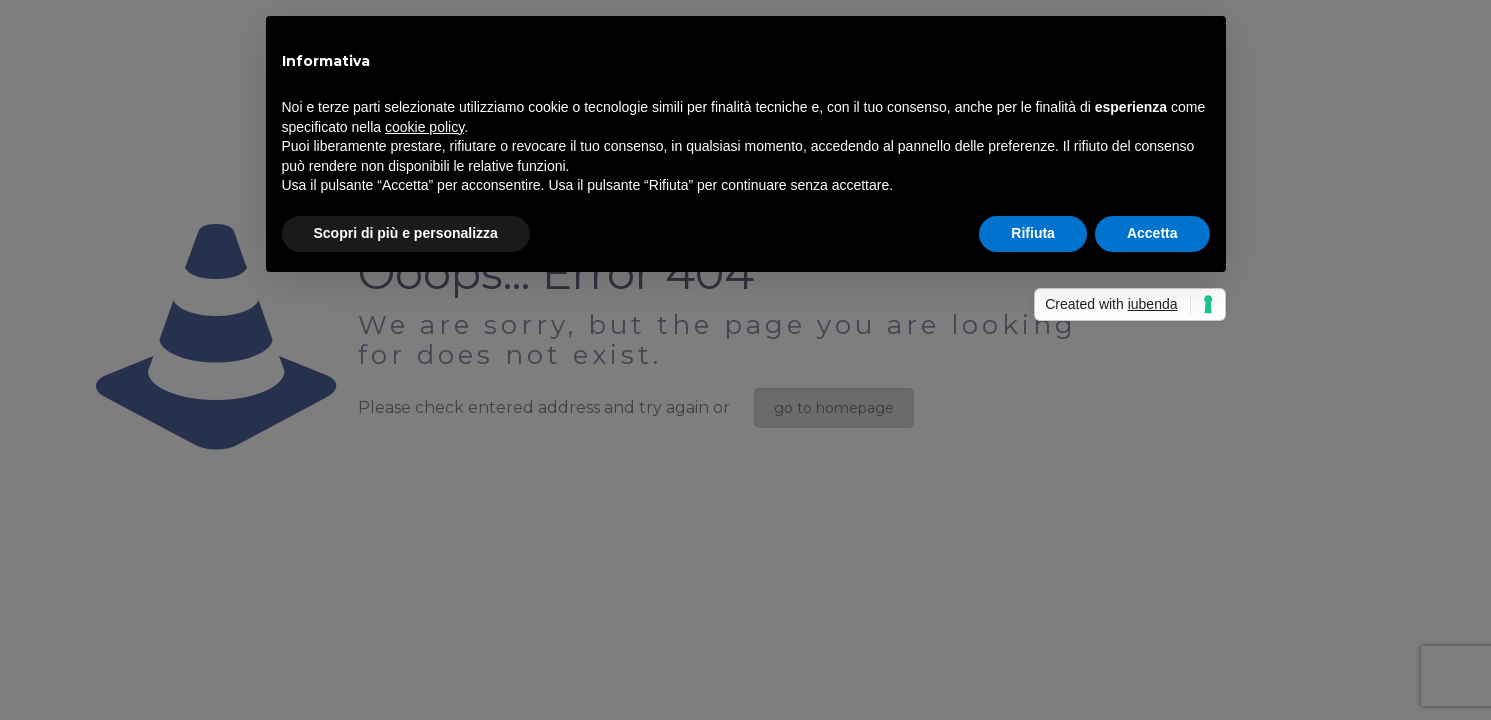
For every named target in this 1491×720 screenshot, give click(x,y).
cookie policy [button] (424, 127)
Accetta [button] (1152, 233)
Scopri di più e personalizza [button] (406, 233)
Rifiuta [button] (1033, 233)
